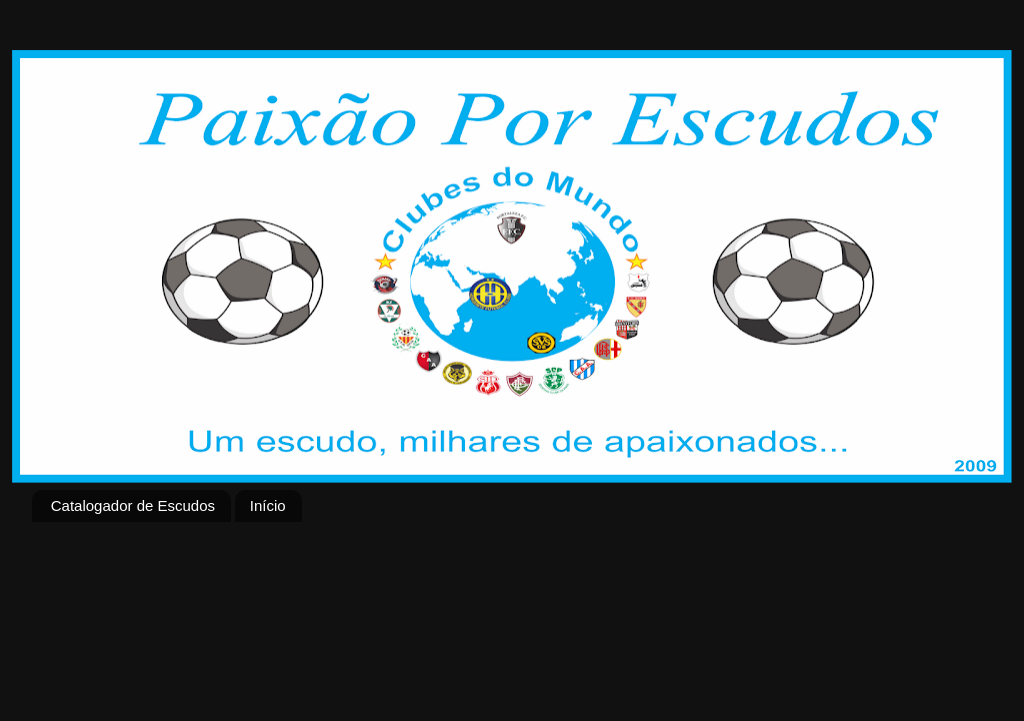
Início (268, 505)
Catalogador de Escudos (133, 505)
